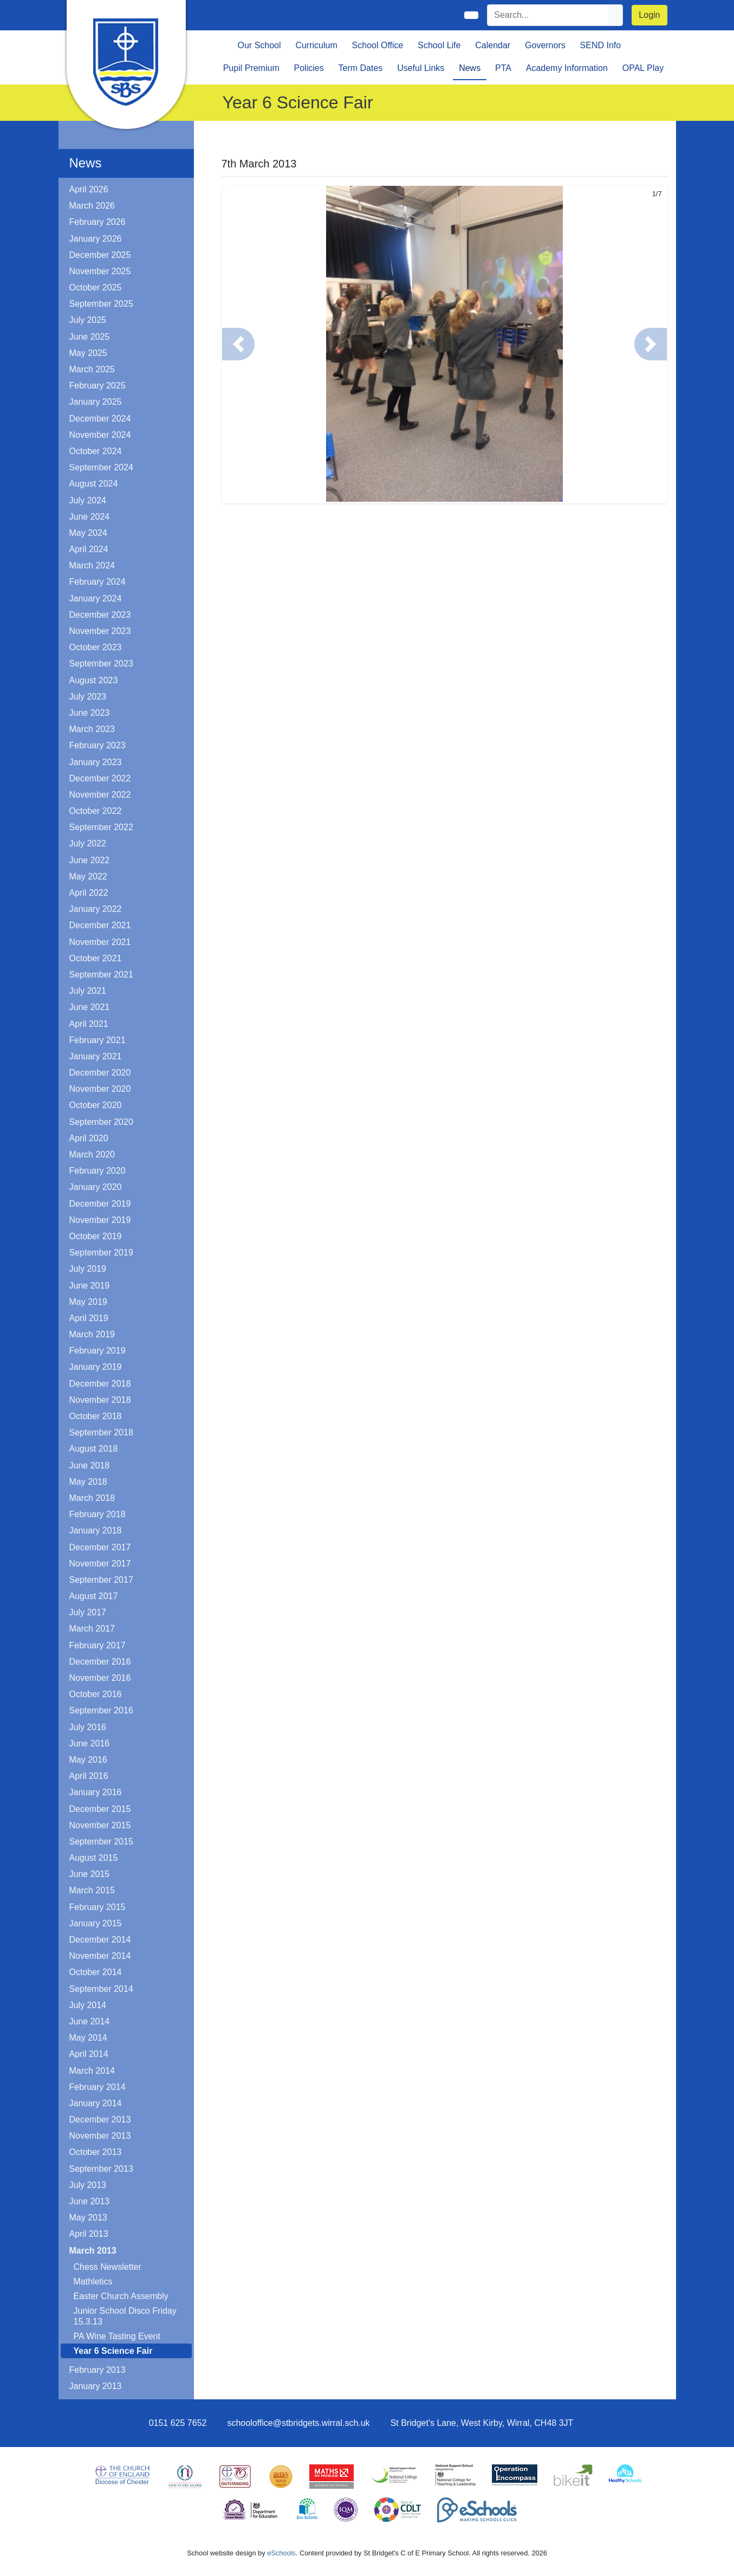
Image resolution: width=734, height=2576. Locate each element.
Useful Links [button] (420, 68)
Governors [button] (545, 45)
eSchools (281, 2553)
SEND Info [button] (600, 45)
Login (649, 15)
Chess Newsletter (107, 2266)
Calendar (492, 45)
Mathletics (93, 2281)
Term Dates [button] (361, 68)
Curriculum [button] (316, 45)
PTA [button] (503, 68)
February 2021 (97, 1040)
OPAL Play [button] (643, 68)
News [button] (469, 68)
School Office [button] (378, 45)
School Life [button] (439, 45)
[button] (238, 344)
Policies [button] (309, 68)
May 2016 (88, 1759)
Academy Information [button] (567, 68)
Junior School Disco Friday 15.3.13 (125, 2316)
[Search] (548, 15)
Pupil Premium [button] (251, 68)
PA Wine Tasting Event (117, 2336)
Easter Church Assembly (121, 2296)
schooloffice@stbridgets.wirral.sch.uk (298, 2423)
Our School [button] (259, 45)
